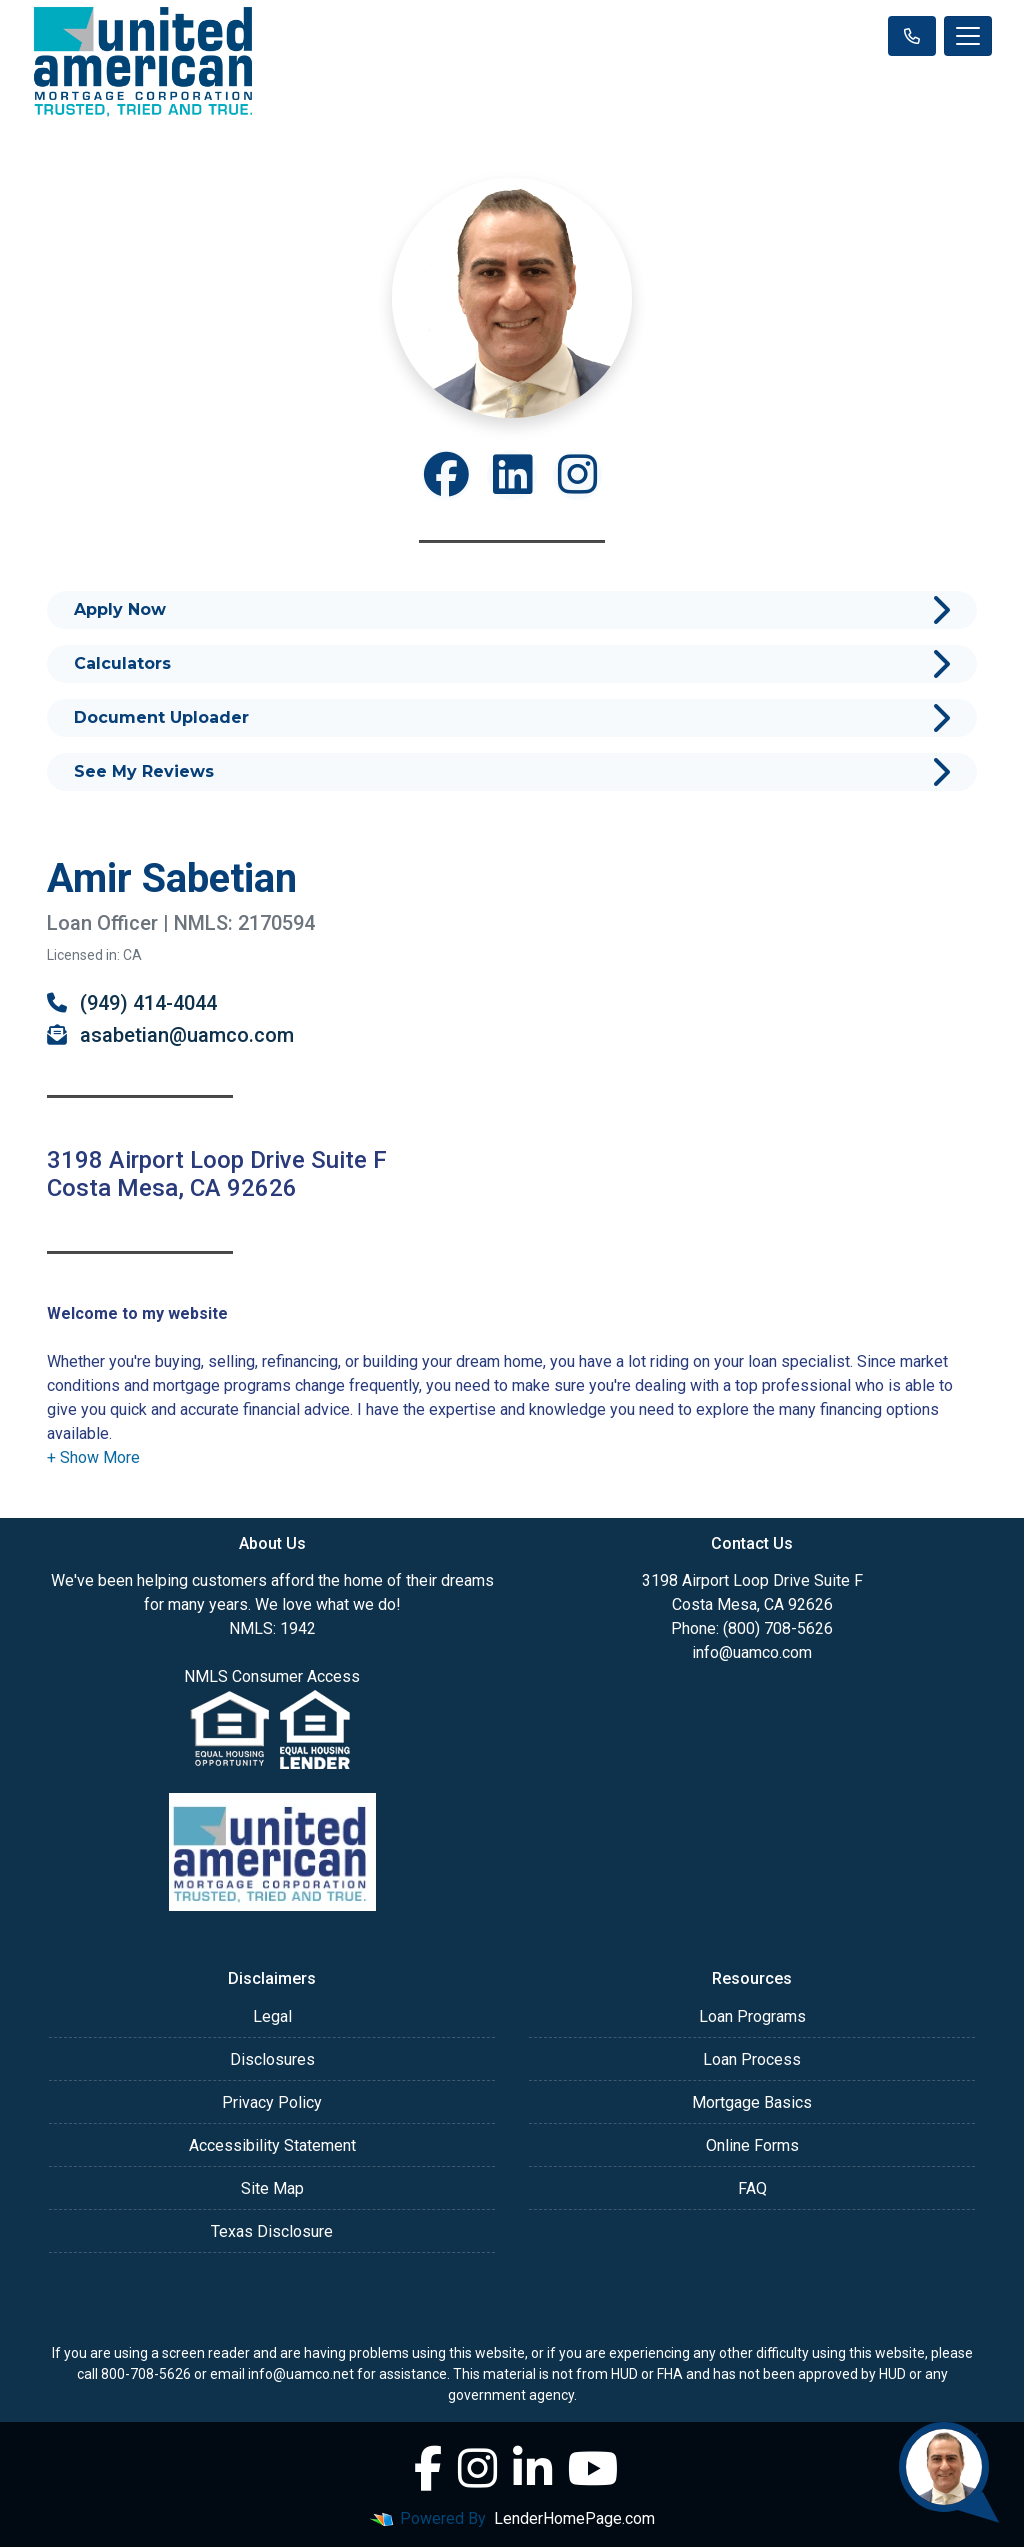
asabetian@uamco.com (170, 1035)
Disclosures (272, 2059)
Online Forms (752, 2145)
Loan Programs (752, 2016)
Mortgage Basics (752, 2102)
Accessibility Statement (272, 2145)
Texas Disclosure (272, 2231)
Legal (272, 2016)
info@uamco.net (301, 2374)
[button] (93, 1457)
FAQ (752, 2188)
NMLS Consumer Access (272, 1676)
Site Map (272, 2188)
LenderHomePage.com (574, 2518)
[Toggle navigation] (968, 36)
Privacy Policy (272, 2102)
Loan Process (752, 2059)
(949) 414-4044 (132, 1003)
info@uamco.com (752, 1652)
